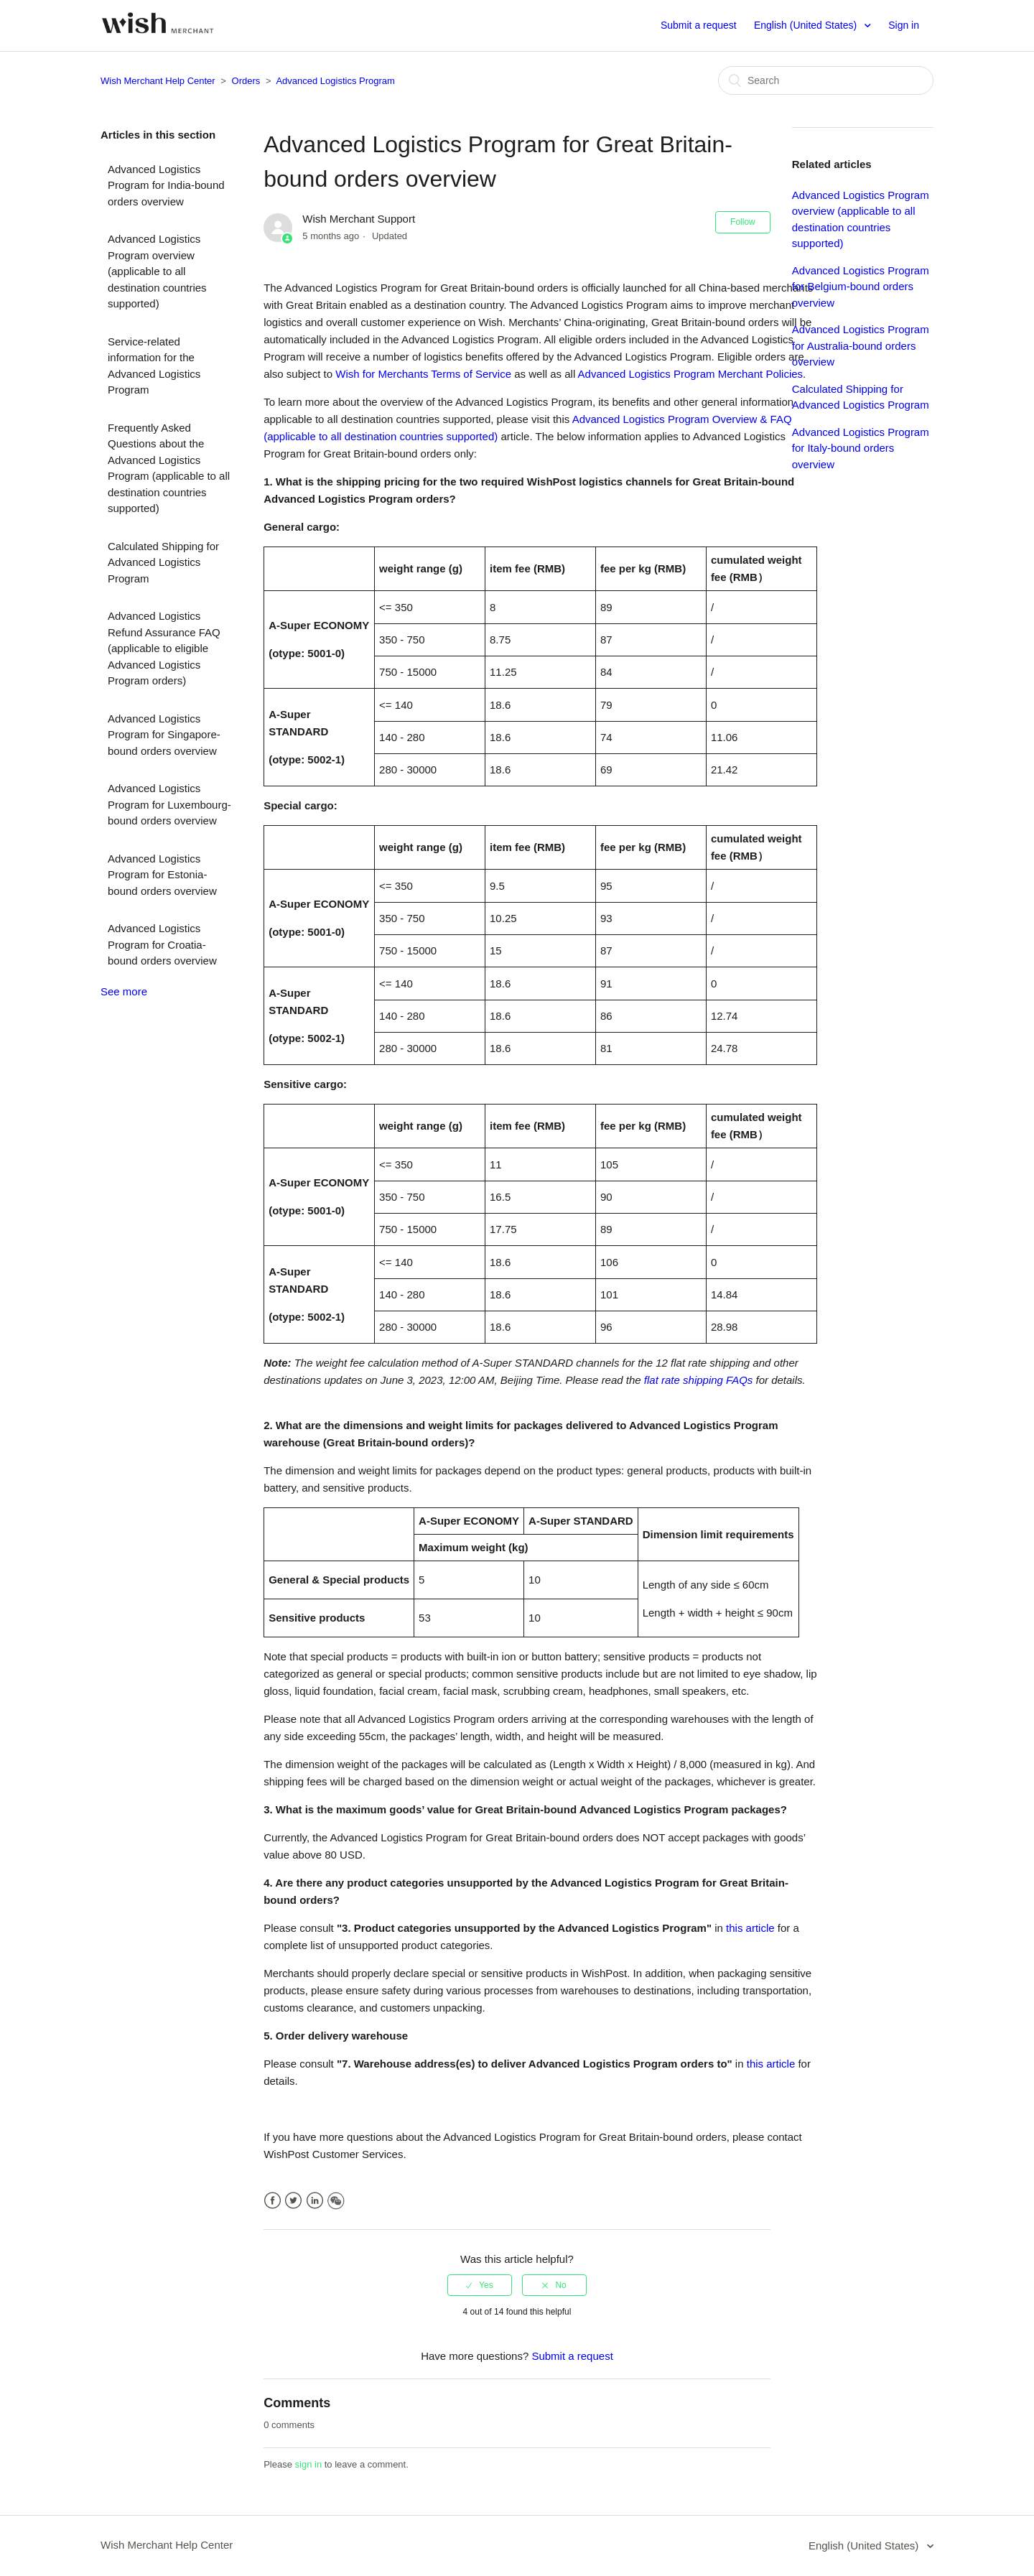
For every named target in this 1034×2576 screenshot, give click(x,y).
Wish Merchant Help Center (158, 80)
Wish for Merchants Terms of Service (421, 374)
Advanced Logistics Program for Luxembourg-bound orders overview (169, 804)
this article (750, 1928)
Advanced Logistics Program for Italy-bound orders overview (860, 448)
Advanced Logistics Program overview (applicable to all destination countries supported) (157, 271)
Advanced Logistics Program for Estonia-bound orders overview (162, 874)
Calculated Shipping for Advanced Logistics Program (163, 562)
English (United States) (807, 25)
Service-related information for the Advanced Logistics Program (154, 365)
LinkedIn (315, 2201)
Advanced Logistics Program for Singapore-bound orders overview (164, 734)
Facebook (272, 2201)
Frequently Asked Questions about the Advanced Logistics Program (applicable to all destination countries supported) (169, 468)
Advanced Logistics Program (335, 80)
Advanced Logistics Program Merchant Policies (689, 374)
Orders (246, 80)
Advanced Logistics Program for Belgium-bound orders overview (860, 286)
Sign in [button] (903, 25)
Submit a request (699, 25)
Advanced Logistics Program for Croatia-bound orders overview (162, 944)
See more (124, 991)
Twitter (293, 2201)
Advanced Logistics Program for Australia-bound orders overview (860, 345)
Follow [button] (742, 222)
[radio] (479, 2285)
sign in (308, 2464)
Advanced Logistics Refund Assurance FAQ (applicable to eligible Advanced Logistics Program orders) (164, 648)
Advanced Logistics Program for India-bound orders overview (166, 185)
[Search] (825, 80)
